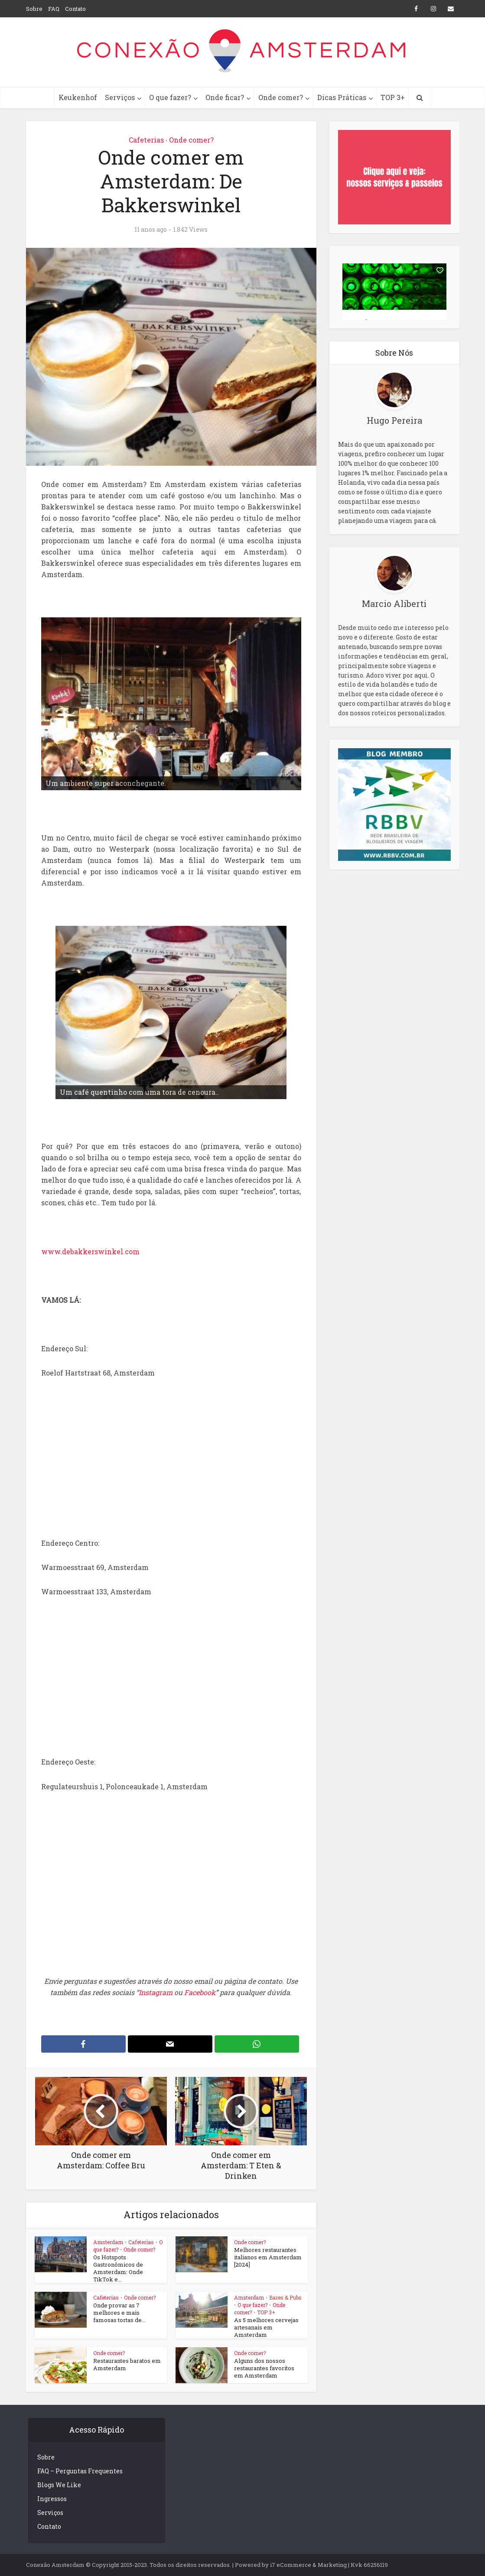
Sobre (34, 9)
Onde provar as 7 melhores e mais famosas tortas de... (119, 2312)
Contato (75, 9)
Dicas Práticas (341, 97)
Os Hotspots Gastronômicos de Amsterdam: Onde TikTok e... (118, 2268)
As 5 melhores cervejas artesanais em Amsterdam (266, 2327)
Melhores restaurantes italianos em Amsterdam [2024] (268, 2257)
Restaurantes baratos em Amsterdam (127, 2364)
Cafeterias (146, 139)
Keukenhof (78, 97)
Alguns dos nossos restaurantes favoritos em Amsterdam (264, 2368)
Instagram (156, 1992)
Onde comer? (280, 97)
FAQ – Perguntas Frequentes (80, 2471)
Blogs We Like (59, 2485)
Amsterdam (108, 2242)
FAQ (53, 9)
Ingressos (52, 2499)
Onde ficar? (224, 97)
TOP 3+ (393, 97)
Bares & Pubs (285, 2297)
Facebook (199, 1992)
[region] (171, 703)
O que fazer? (170, 97)
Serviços (120, 97)
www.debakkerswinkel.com (90, 1251)
